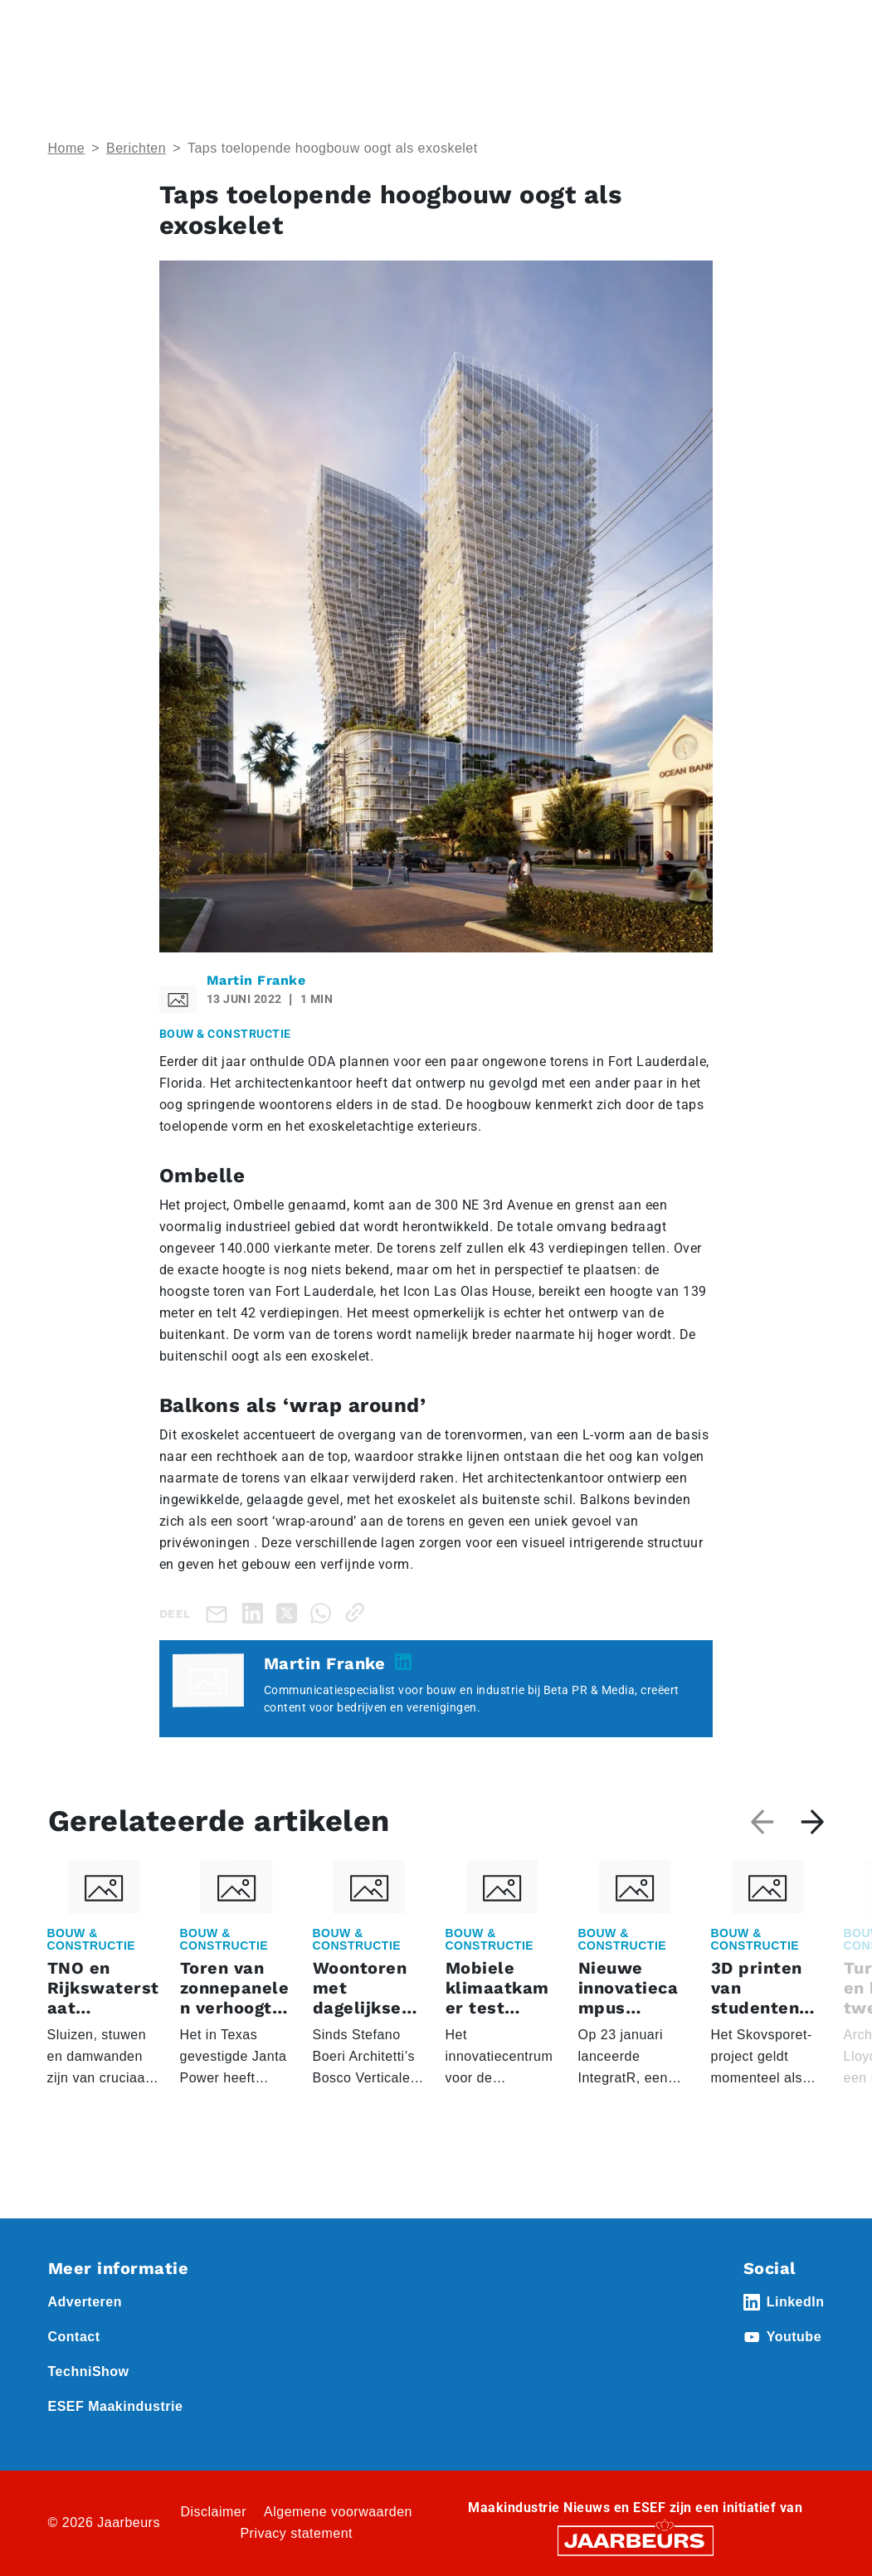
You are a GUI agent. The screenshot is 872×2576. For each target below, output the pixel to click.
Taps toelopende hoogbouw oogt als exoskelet (333, 148)
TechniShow (88, 2371)
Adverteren (85, 2302)
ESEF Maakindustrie (115, 2406)
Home (66, 148)
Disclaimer (213, 2512)
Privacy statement (296, 2533)
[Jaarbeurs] (636, 2540)
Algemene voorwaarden (338, 2512)
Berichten (136, 148)
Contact (74, 2337)
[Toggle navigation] (809, 35)
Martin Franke (256, 980)
